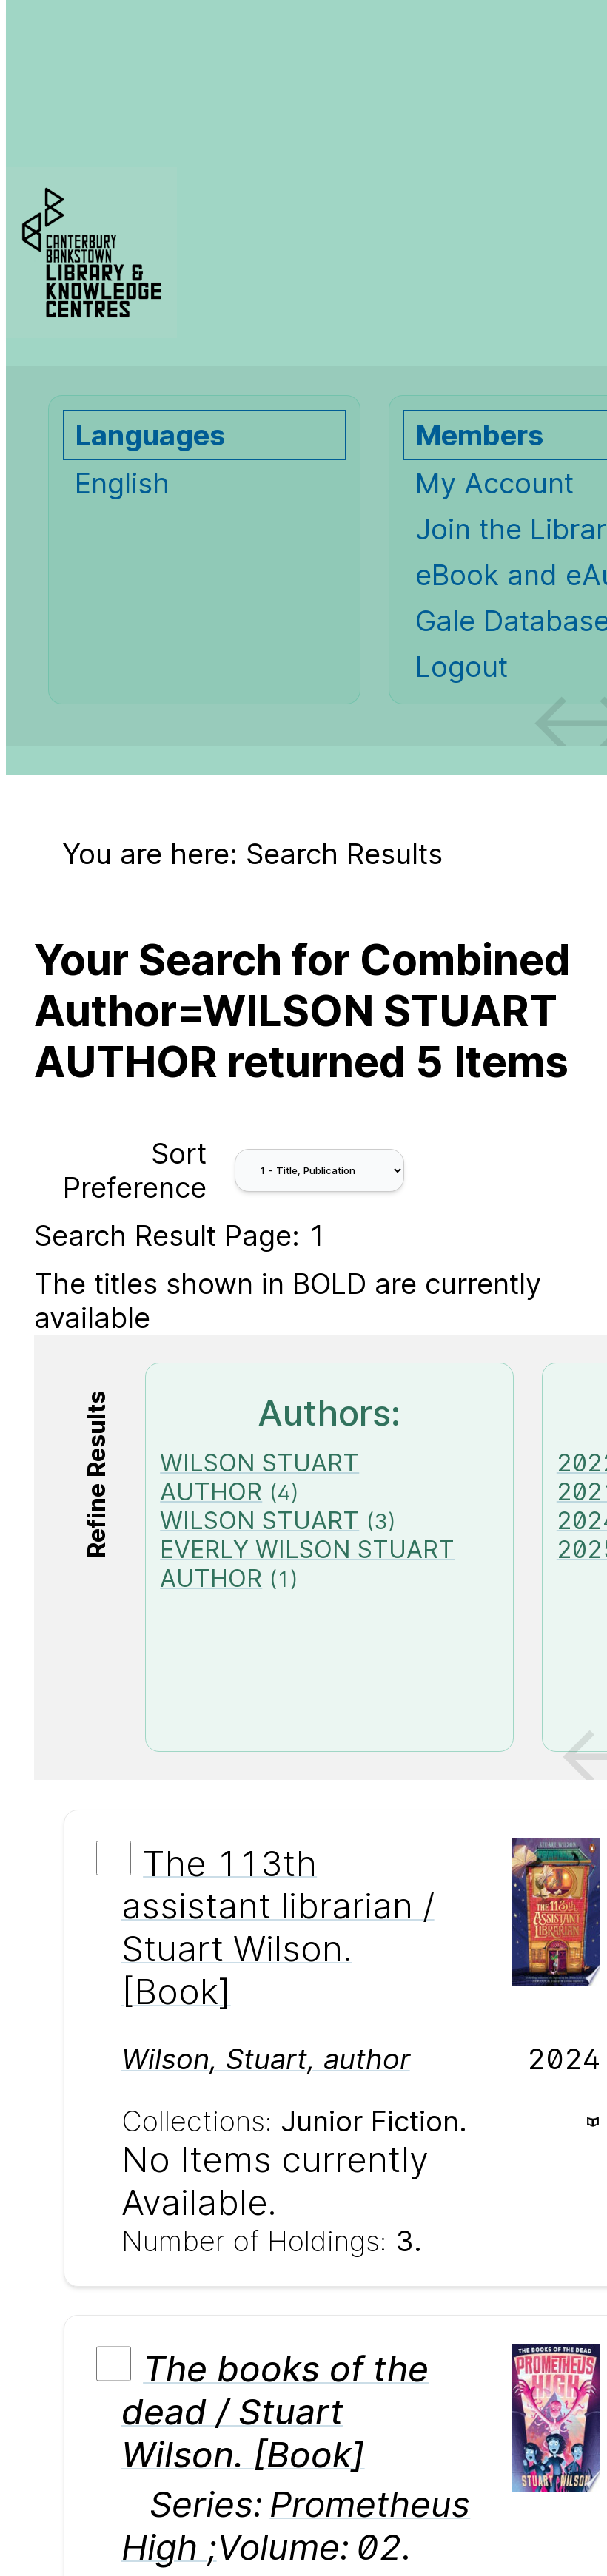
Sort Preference (135, 1170)
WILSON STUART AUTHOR (259, 1477)
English (122, 483)
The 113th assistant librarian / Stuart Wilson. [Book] (278, 1927)
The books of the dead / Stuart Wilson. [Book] (275, 2411)
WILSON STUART (259, 1520)
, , (265, 2059)
